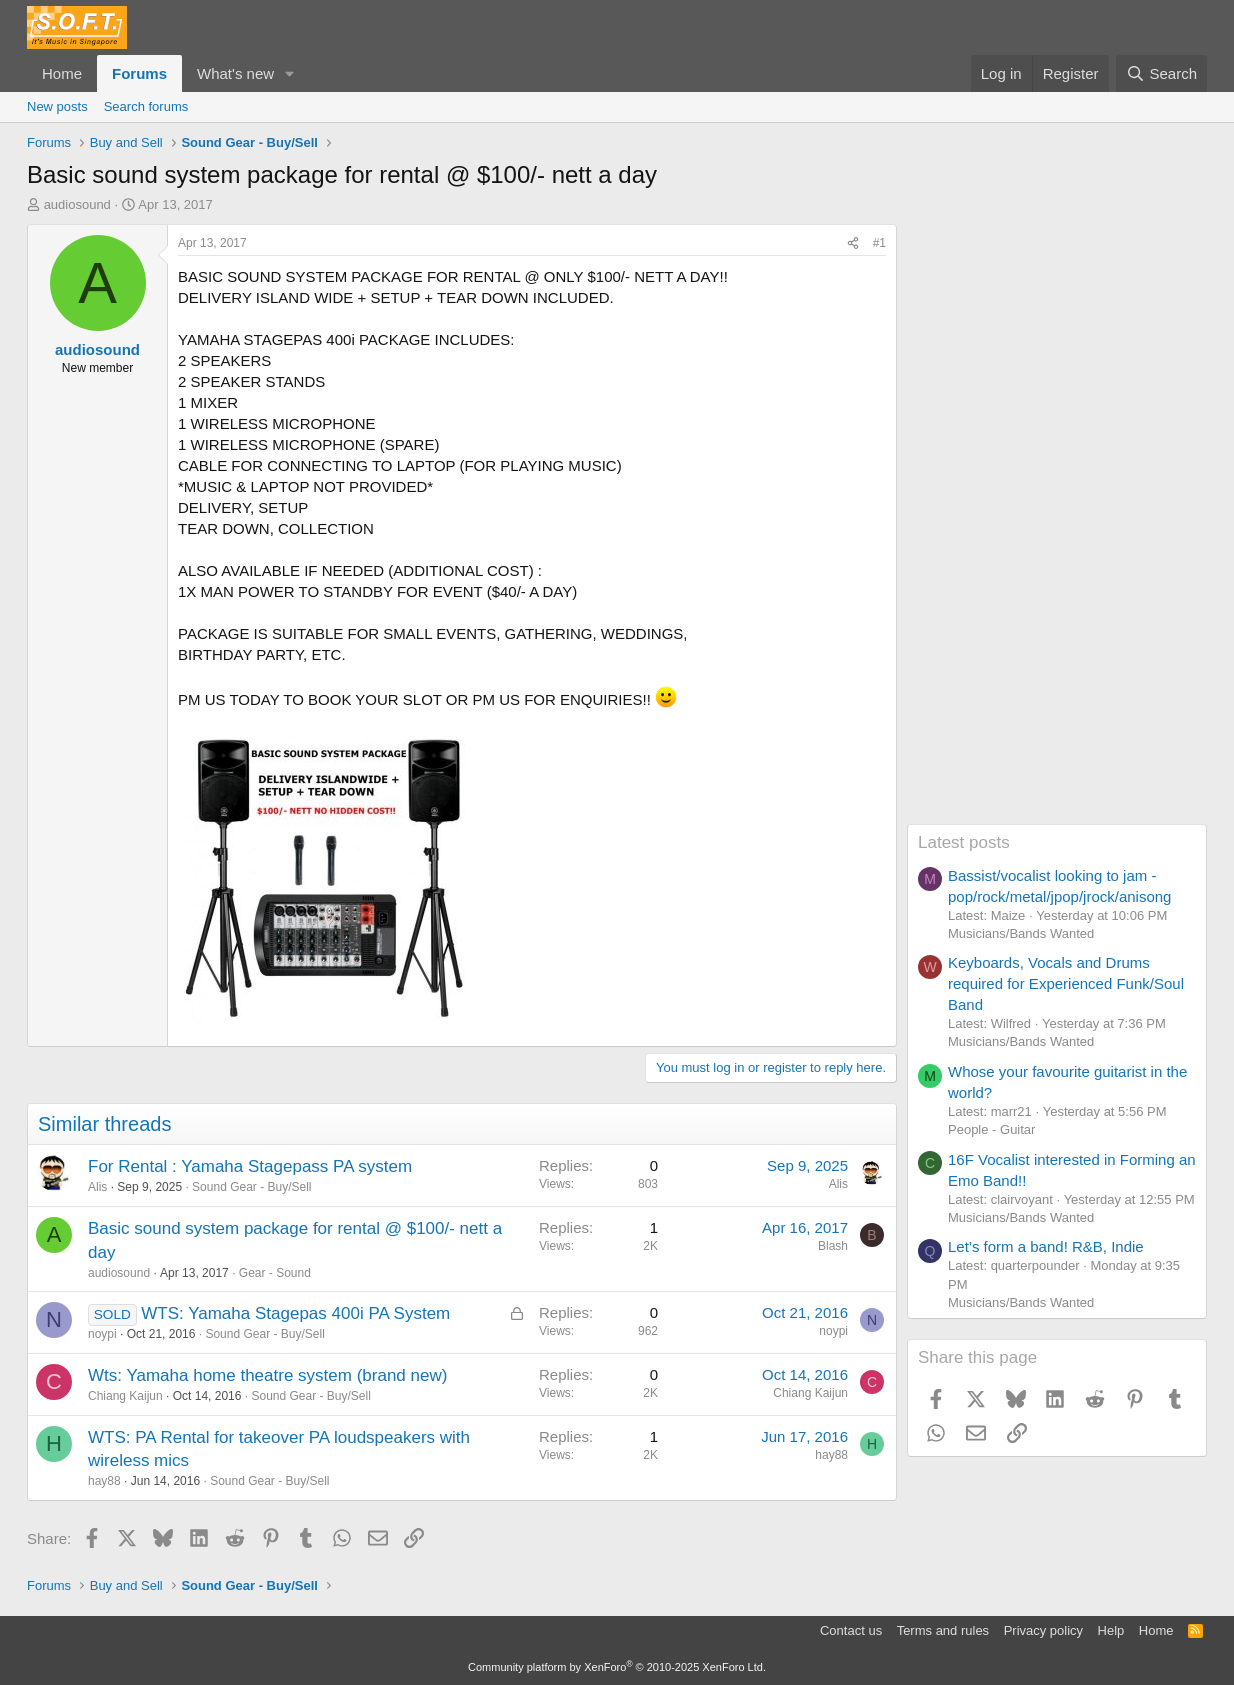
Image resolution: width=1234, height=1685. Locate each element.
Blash (833, 1246)
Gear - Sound (275, 1273)
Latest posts (964, 842)
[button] (290, 73)
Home (62, 73)
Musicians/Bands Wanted (1021, 933)
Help (1111, 1630)
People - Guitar (991, 1129)
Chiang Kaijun (125, 1396)
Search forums (146, 106)
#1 (879, 243)
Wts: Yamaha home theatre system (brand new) (267, 1375)
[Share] (853, 243)
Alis (97, 1187)
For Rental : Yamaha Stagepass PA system (250, 1166)
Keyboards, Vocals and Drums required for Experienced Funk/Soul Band (1066, 983)
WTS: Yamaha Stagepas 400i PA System (295, 1313)
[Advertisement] (1057, 524)
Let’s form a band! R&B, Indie (1046, 1246)
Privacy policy (1043, 1630)
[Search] (1161, 73)
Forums (139, 73)
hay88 (104, 1481)
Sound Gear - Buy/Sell (251, 1187)
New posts (57, 106)
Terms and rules (943, 1630)
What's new (235, 73)
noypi (102, 1334)
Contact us (851, 1630)
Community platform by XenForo (617, 1667)
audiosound (77, 204)
